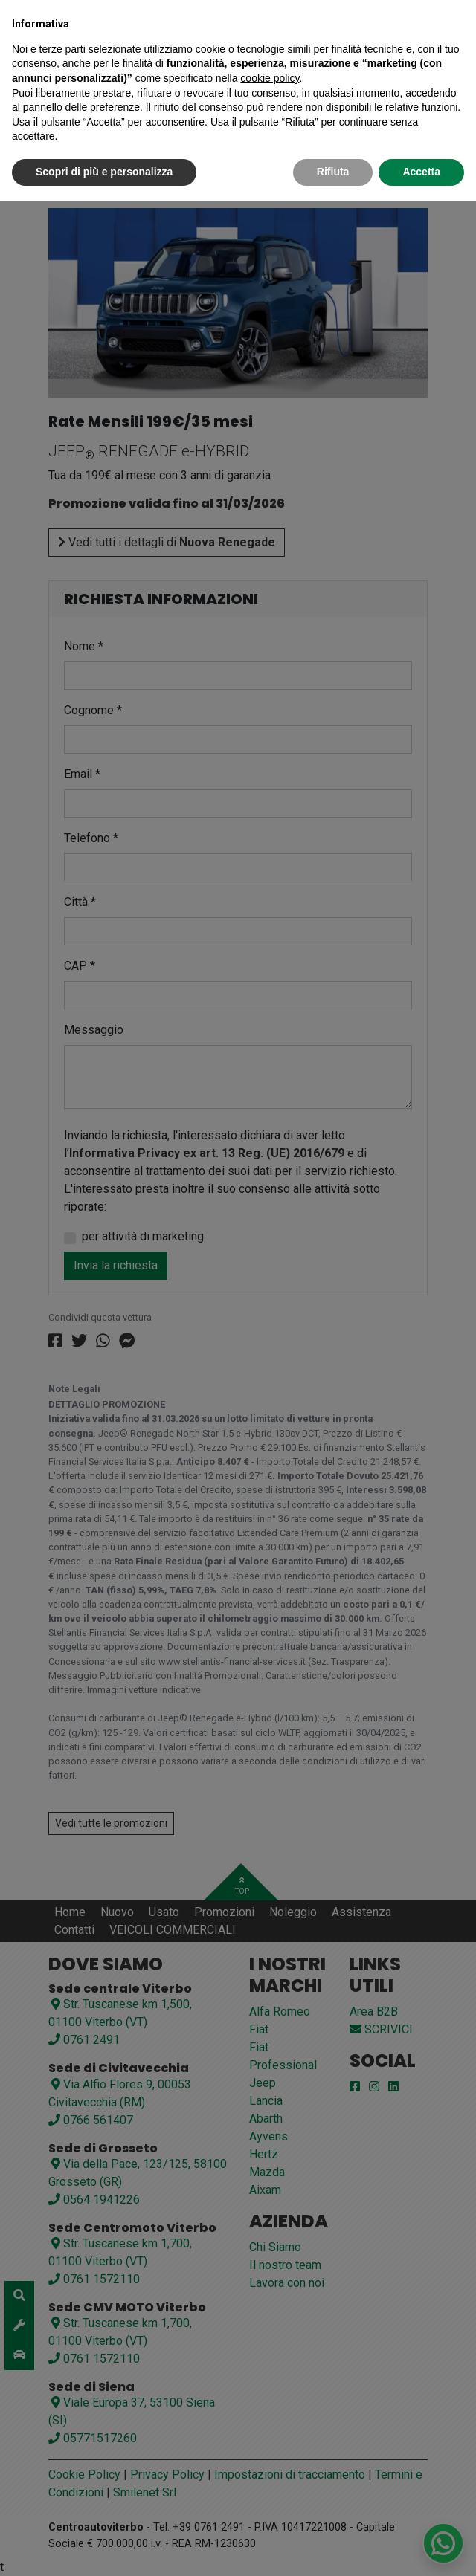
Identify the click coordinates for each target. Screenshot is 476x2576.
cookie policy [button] (269, 78)
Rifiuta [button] (333, 172)
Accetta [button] (421, 172)
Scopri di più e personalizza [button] (104, 172)
